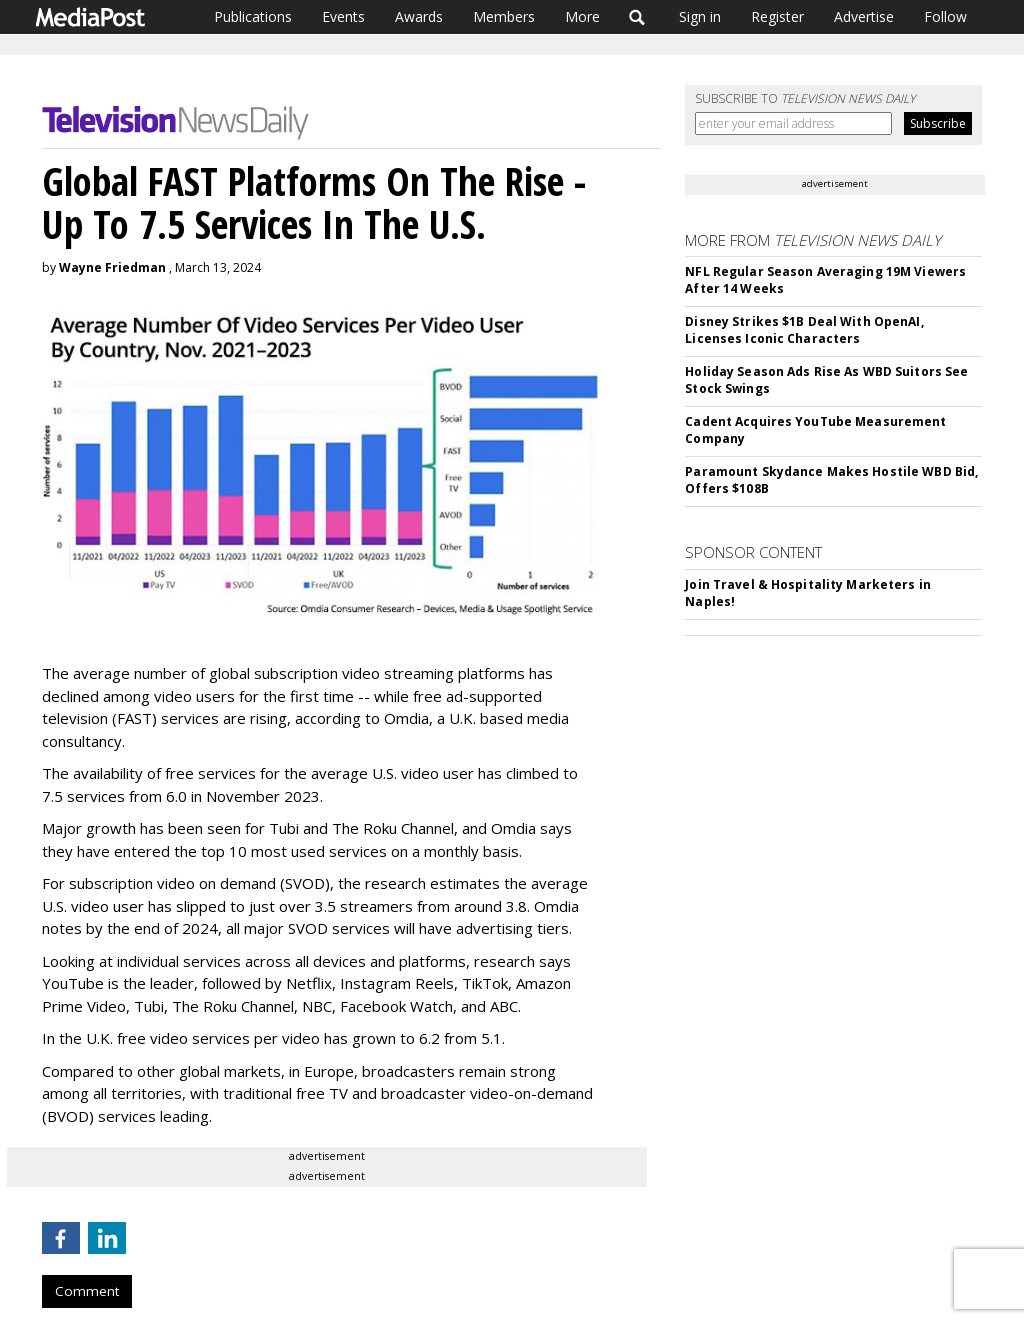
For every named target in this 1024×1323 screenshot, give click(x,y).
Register (777, 16)
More (582, 16)
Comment (87, 1291)
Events (343, 16)
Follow (945, 16)
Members (504, 16)
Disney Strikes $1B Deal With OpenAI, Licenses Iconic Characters (804, 330)
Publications (253, 16)
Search (637, 17)
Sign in (700, 16)
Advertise (864, 16)
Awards (419, 16)
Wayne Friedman (112, 267)
